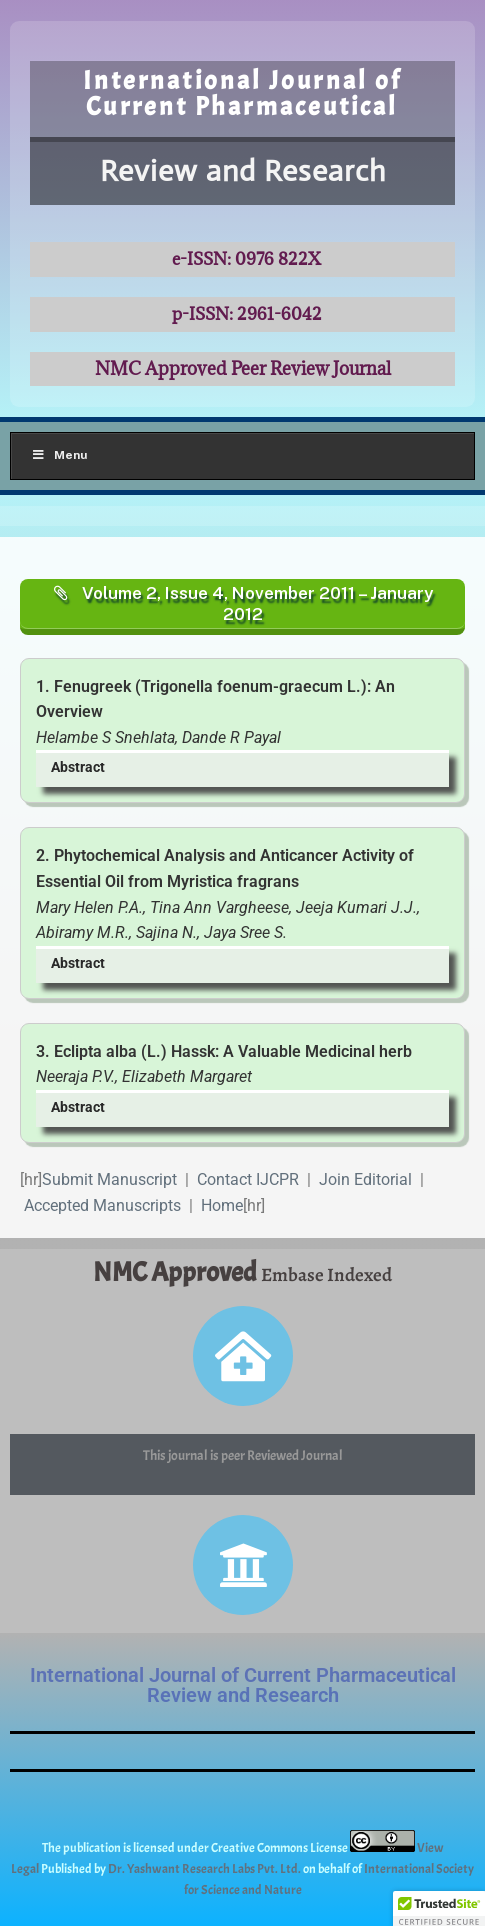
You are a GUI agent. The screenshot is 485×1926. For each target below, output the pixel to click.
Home (222, 1205)
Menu (59, 455)
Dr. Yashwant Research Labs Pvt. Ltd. (205, 1869)
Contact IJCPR (248, 1179)
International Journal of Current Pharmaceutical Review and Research (243, 1685)
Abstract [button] (78, 767)
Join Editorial (365, 1179)
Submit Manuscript (109, 1179)
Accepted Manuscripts (102, 1205)
